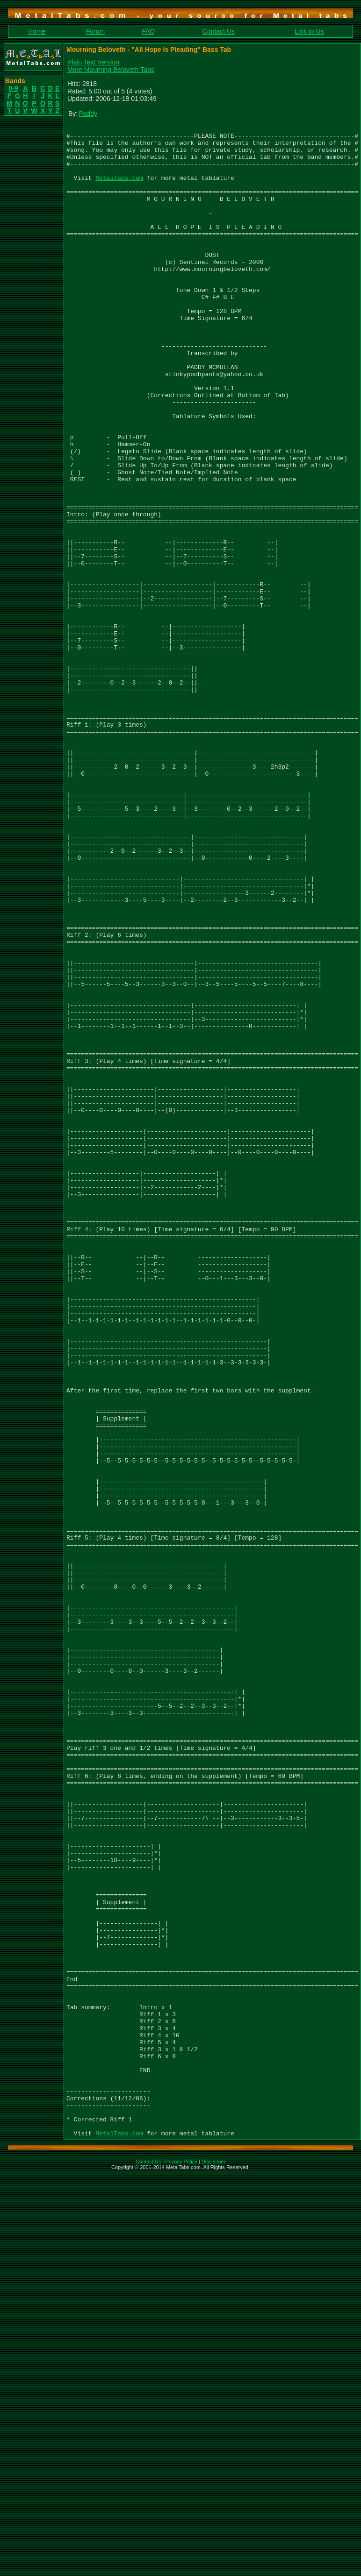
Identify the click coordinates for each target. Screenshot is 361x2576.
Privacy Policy (181, 2564)
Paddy (88, 113)
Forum (95, 31)
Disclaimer (213, 2564)
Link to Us (309, 31)
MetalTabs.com (119, 189)
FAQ (148, 31)
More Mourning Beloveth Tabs (110, 69)
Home (36, 31)
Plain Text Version (93, 62)
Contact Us (218, 31)
